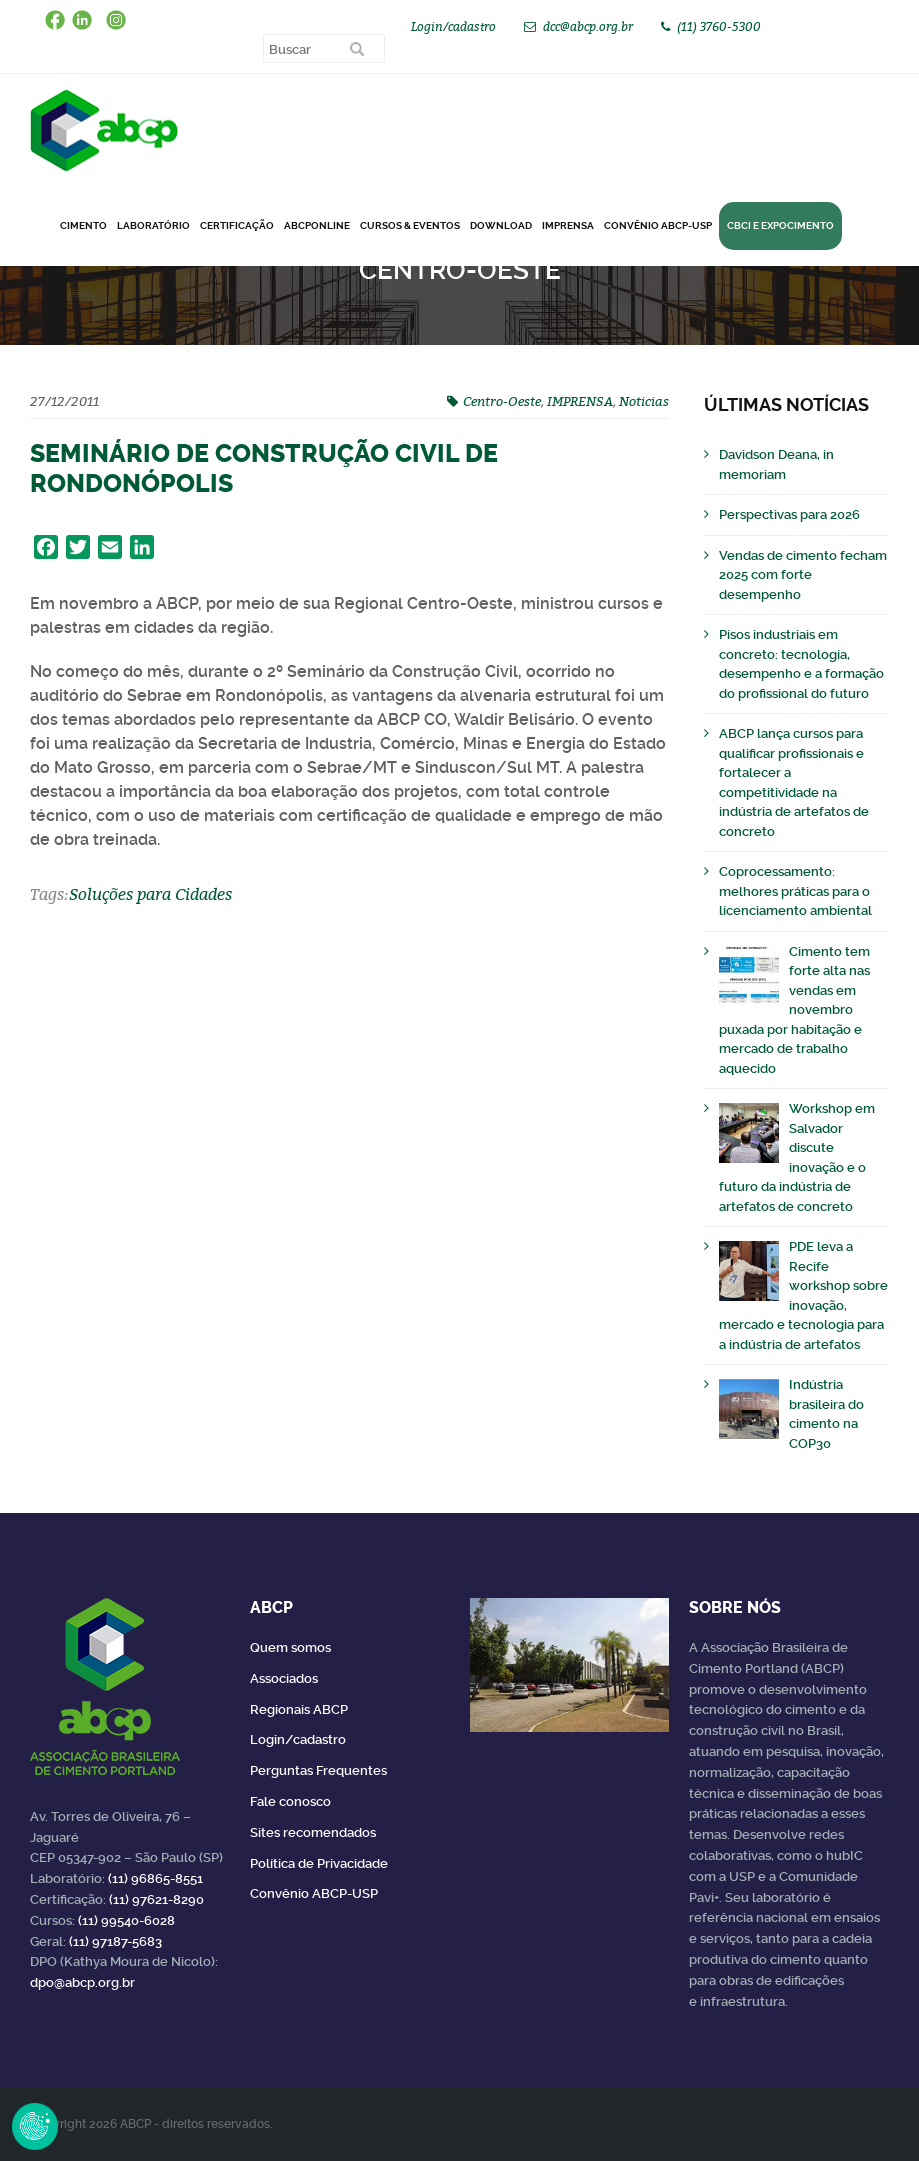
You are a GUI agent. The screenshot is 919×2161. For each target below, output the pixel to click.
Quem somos (290, 1647)
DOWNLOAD (501, 225)
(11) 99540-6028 (126, 1920)
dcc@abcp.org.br (588, 26)
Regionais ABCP (299, 1709)
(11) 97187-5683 (115, 1941)
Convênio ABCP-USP (658, 225)
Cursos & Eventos (410, 225)
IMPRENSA (580, 401)
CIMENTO (83, 225)
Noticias (644, 401)
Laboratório (153, 225)
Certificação (237, 225)
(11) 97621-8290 (156, 1899)
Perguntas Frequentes (318, 1770)
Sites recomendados (313, 1832)
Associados (284, 1678)
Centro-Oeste (502, 401)
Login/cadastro (453, 26)
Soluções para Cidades (150, 894)
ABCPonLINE (317, 225)
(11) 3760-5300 (719, 26)
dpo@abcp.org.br (82, 1982)
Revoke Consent (35, 2126)
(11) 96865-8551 (155, 1878)
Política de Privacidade (319, 1863)
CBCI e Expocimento (780, 225)
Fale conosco (290, 1801)
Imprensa (568, 225)
